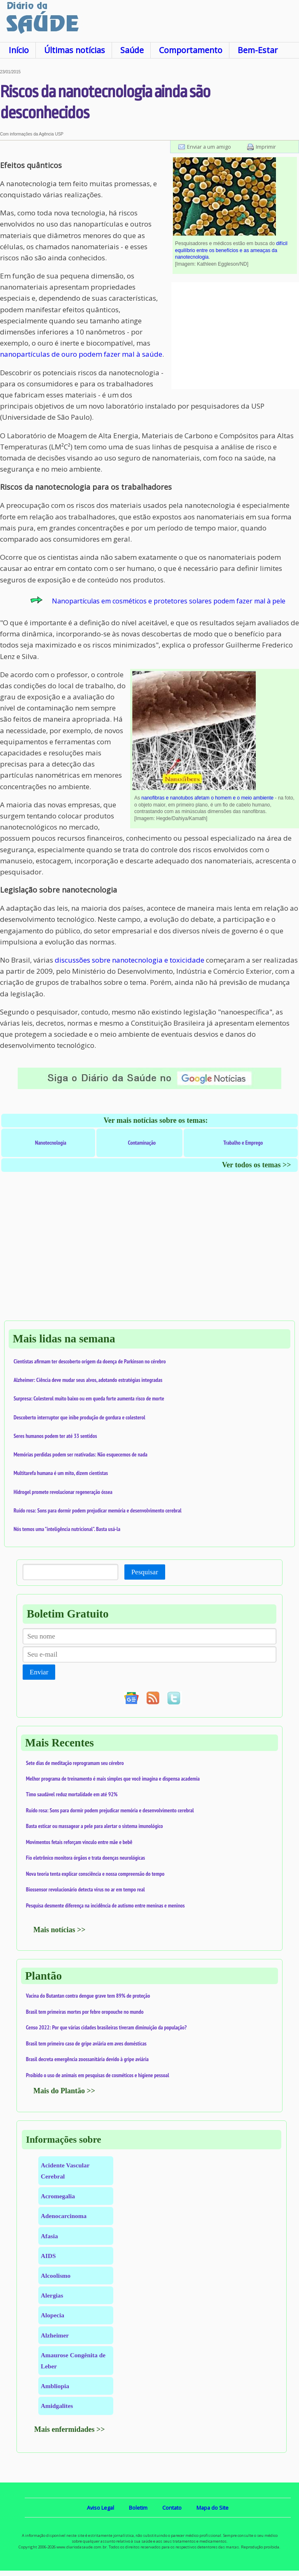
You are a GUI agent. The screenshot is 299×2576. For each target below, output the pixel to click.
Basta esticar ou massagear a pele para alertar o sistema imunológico (94, 1826)
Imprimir (266, 146)
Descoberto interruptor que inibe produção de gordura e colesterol (79, 1417)
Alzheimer (55, 2335)
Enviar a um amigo (209, 146)
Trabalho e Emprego (243, 1142)
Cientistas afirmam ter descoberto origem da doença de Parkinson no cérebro (90, 1361)
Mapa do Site (212, 2507)
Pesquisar (144, 1572)
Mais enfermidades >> (69, 2429)
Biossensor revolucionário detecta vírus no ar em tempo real (85, 1889)
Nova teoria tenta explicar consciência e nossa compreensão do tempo (95, 1873)
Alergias (52, 2295)
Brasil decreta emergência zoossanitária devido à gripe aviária (87, 2059)
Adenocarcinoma (63, 2215)
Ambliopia (55, 2385)
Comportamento (190, 50)
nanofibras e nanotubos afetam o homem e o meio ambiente (207, 798)
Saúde (132, 50)
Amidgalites (57, 2405)
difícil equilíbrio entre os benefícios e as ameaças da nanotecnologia (231, 250)
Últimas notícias (74, 50)
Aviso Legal (100, 2507)
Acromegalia (58, 2196)
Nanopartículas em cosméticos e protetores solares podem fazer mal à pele (168, 600)
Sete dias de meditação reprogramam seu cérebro (75, 1763)
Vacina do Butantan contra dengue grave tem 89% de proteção (88, 1995)
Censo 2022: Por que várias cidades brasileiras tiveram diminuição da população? (106, 2027)
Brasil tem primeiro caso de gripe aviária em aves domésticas (86, 2043)
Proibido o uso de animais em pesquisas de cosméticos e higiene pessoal (97, 2075)
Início (19, 50)
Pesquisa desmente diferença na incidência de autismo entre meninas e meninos (105, 1905)
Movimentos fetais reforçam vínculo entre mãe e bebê (79, 1842)
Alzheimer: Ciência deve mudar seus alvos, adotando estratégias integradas (88, 1380)
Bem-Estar (258, 50)
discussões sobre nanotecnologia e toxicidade (129, 960)
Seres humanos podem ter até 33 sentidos (55, 1436)
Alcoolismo (55, 2275)
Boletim (138, 2507)
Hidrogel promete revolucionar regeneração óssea (63, 1492)
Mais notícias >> (59, 1930)
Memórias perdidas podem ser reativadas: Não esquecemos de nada (80, 1454)
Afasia (49, 2235)
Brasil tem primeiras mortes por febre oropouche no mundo (85, 2011)
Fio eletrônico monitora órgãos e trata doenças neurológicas (85, 1857)
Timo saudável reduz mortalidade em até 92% (71, 1794)
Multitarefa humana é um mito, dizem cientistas (61, 1473)
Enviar (39, 1672)
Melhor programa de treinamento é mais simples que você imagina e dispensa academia (113, 1778)
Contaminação (142, 1142)
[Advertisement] (235, 335)
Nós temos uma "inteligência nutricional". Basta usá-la (67, 1529)
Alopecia (52, 2315)
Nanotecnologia (50, 1142)
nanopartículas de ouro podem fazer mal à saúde (81, 354)
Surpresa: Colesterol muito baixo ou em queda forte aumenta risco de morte (89, 1398)
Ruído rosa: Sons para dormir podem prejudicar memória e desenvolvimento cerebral (98, 1510)
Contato (172, 2507)
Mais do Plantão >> (64, 2091)
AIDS (48, 2255)
